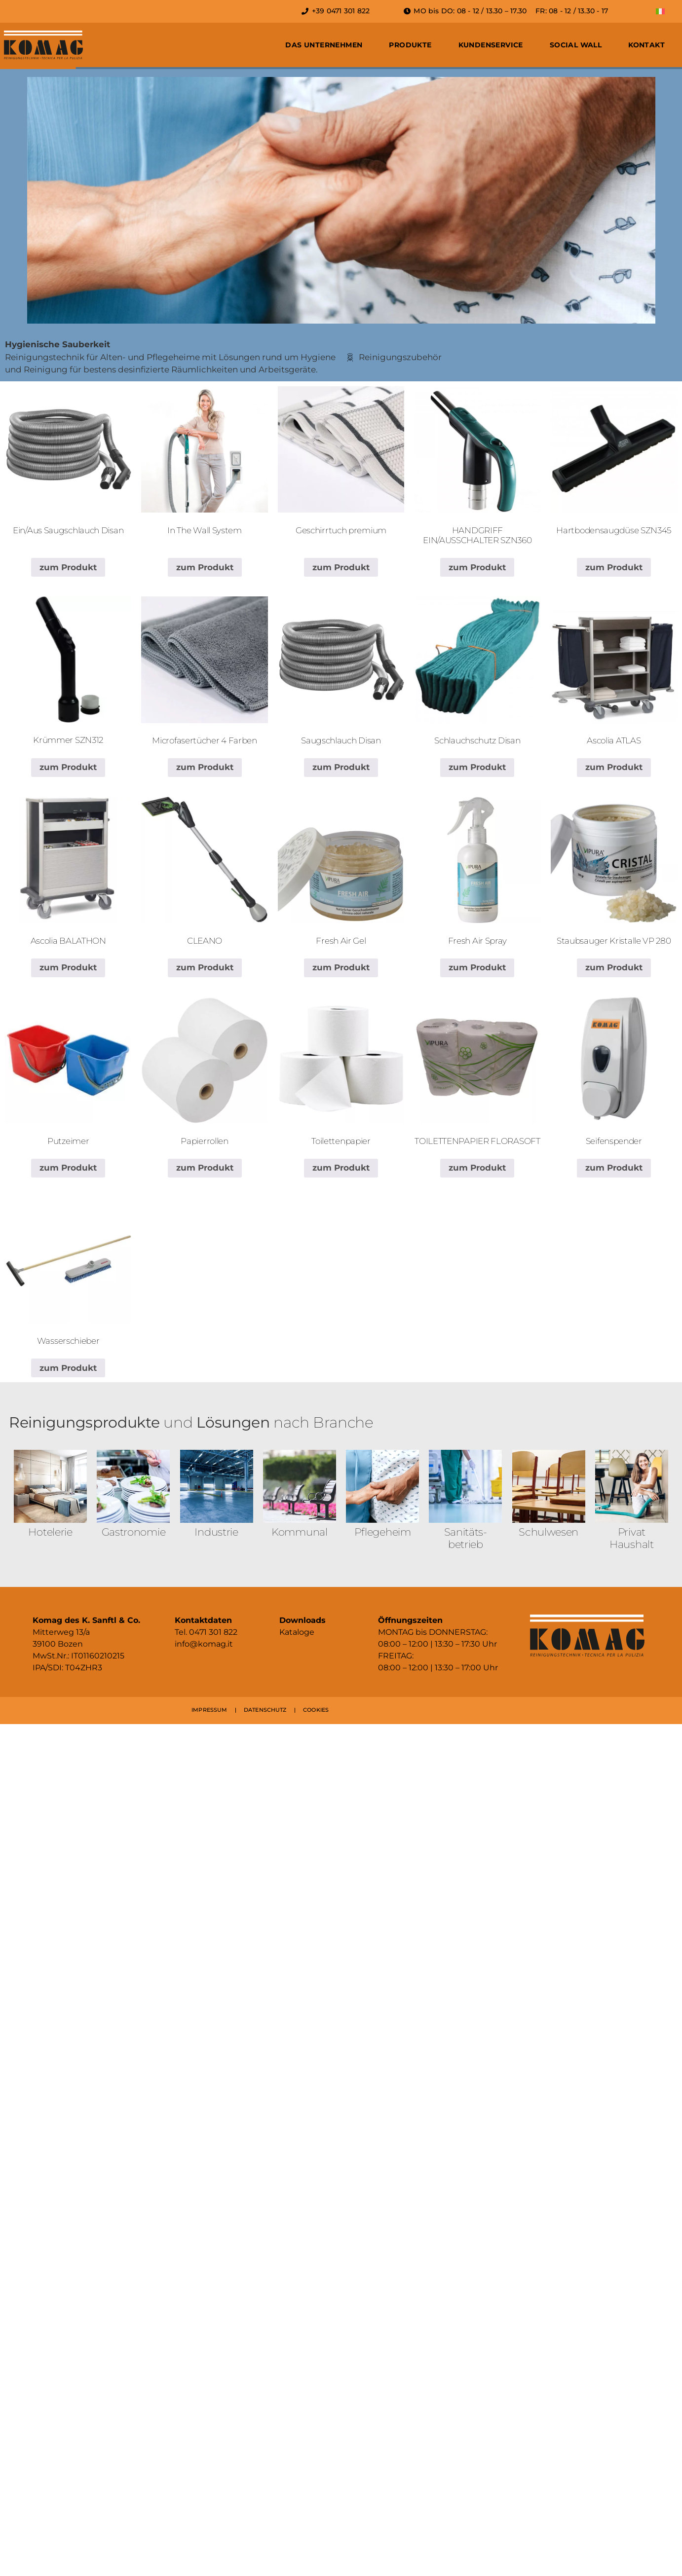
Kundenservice (490, 44)
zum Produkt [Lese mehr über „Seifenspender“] (614, 1168)
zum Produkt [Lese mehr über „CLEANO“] (204, 967)
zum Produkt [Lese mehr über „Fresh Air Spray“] (477, 967)
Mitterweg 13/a (61, 1632)
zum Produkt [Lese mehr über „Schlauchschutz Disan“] (477, 767)
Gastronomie (134, 1532)
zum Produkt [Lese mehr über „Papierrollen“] (204, 1168)
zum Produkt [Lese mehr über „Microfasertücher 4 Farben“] (204, 767)
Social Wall (576, 44)
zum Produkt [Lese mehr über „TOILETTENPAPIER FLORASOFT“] (477, 1168)
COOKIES (316, 1709)
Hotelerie (50, 1532)
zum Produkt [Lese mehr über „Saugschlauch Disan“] (341, 767)
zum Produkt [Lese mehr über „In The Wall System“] (204, 567)
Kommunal (299, 1532)
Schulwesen (548, 1532)
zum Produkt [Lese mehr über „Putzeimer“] (68, 1168)
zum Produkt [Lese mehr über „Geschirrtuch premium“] (341, 567)
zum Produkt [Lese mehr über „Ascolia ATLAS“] (614, 767)
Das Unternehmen (323, 44)
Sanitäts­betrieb (466, 1538)
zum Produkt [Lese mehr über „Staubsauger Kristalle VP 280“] (614, 967)
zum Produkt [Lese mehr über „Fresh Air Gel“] (341, 967)
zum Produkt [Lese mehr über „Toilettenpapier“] (341, 1168)
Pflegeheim (382, 1532)
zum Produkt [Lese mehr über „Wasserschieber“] (68, 1368)
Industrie (216, 1532)
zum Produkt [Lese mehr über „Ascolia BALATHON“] (68, 967)
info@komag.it (204, 1644)
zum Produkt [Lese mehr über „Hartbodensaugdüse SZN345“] (614, 567)
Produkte (410, 44)
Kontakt (646, 44)
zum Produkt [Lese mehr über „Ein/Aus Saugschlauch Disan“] (68, 567)
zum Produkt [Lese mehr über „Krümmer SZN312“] (68, 767)
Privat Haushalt (631, 1538)
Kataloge (296, 1632)
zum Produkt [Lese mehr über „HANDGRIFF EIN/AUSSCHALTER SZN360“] (477, 567)
